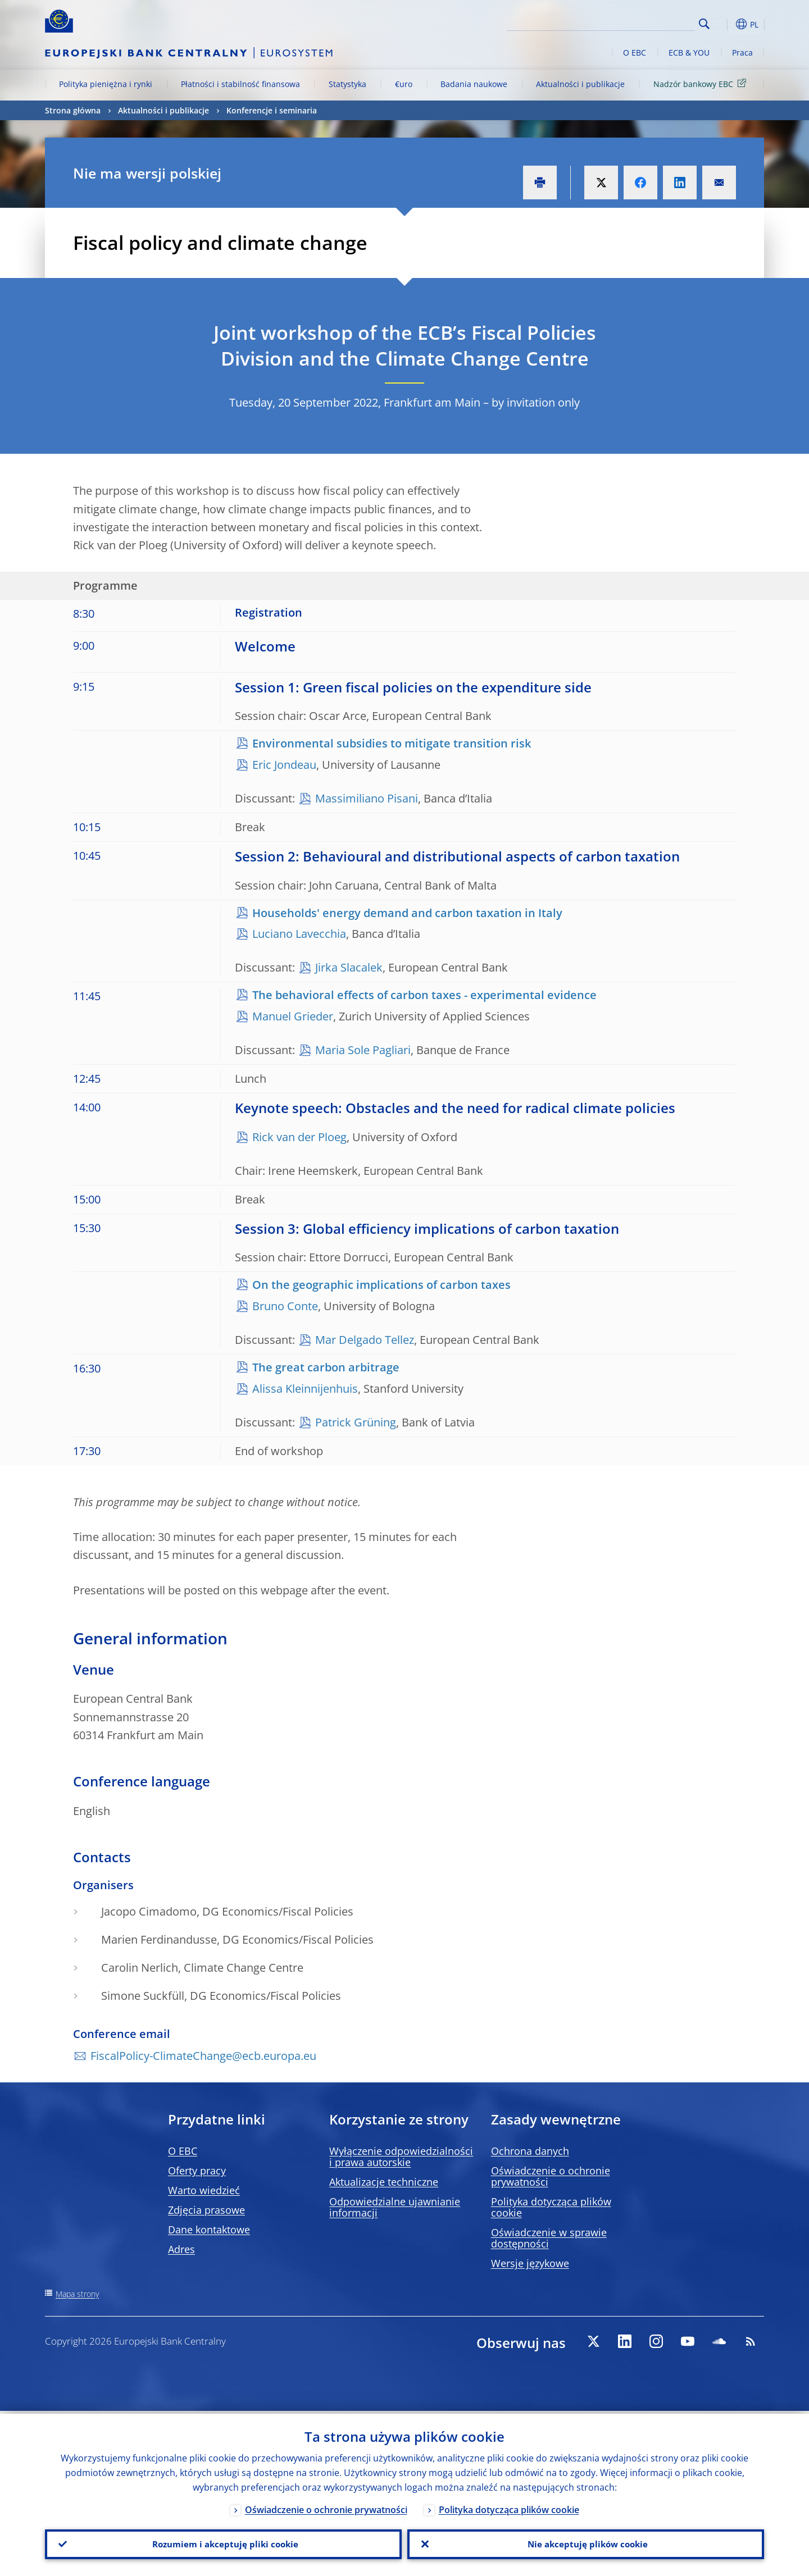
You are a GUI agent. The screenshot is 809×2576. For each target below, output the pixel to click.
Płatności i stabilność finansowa (240, 84)
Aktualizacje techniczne (383, 2182)
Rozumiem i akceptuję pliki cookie (223, 2543)
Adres (181, 2249)
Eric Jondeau (284, 764)
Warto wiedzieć (204, 2190)
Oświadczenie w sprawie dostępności (549, 2238)
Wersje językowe (530, 2263)
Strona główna (73, 110)
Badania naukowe (473, 84)
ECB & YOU (689, 52)
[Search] (639, 22)
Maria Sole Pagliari (363, 1049)
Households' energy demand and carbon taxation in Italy (407, 912)
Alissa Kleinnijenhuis (305, 1388)
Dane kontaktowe (209, 2229)
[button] (724, 24)
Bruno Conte (285, 1306)
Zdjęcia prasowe (206, 2210)
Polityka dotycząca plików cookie (551, 2207)
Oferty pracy (197, 2170)
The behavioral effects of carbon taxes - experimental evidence (424, 994)
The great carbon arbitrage (325, 1367)
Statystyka (347, 84)
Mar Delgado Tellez (364, 1339)
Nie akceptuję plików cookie (586, 2543)
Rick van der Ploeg (299, 1137)
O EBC (634, 52)
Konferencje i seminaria (271, 110)
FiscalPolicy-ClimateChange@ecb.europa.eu (203, 2055)
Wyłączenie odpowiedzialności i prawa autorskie (401, 2156)
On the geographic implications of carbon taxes (381, 1284)
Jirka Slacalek (349, 967)
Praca (742, 52)
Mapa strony (77, 2293)
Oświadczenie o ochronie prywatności (550, 2176)
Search (704, 24)
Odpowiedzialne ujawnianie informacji (394, 2207)
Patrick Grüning (355, 1422)
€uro (403, 84)
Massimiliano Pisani (366, 798)
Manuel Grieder (292, 1016)
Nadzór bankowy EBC (701, 83)
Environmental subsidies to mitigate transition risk (391, 743)
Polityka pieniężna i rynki (105, 84)
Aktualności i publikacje (580, 84)
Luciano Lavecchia (299, 933)
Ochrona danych (530, 2151)
